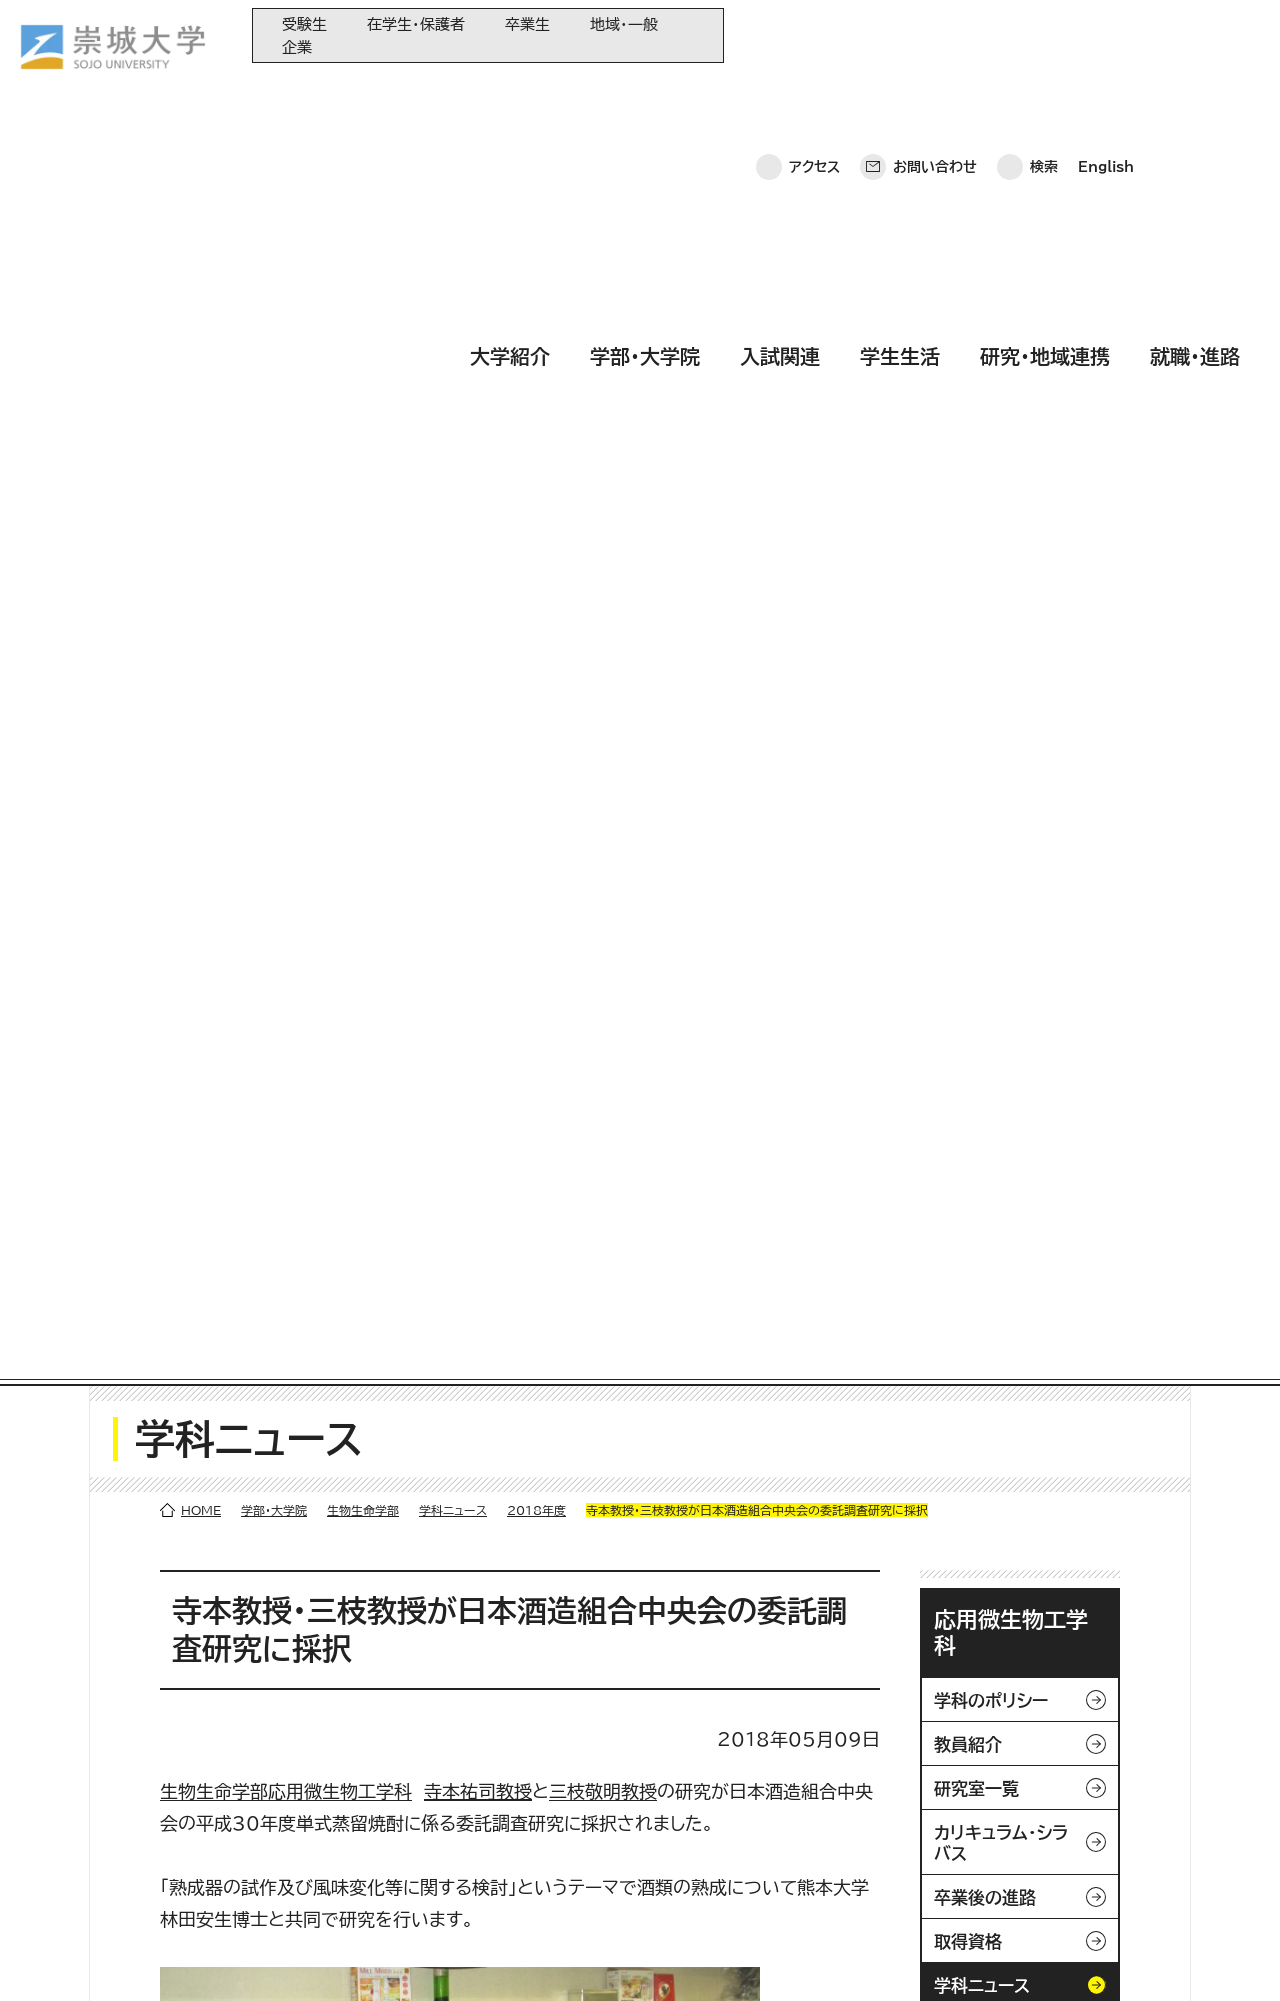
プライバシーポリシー (172, 1956)
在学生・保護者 (416, 24)
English (1106, 35)
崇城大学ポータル (142, 1822)
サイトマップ (467, 1956)
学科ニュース (453, 252)
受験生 (304, 24)
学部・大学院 (645, 93)
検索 (1044, 35)
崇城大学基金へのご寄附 (531, 1807)
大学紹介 (510, 93)
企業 (297, 47)
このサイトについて (334, 1956)
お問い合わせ (935, 35)
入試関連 (780, 93)
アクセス (814, 35)
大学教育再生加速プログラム (543, 1774)
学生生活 (900, 93)
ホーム (51, 1956)
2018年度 (536, 252)
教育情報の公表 (505, 1873)
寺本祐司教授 (478, 533)
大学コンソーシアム (515, 1840)
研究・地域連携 (1045, 93)
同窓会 (479, 1741)
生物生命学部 (363, 252)
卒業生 (527, 24)
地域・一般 (624, 24)
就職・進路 (1195, 93)
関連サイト (489, 1906)
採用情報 (568, 1956)
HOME (201, 252)
